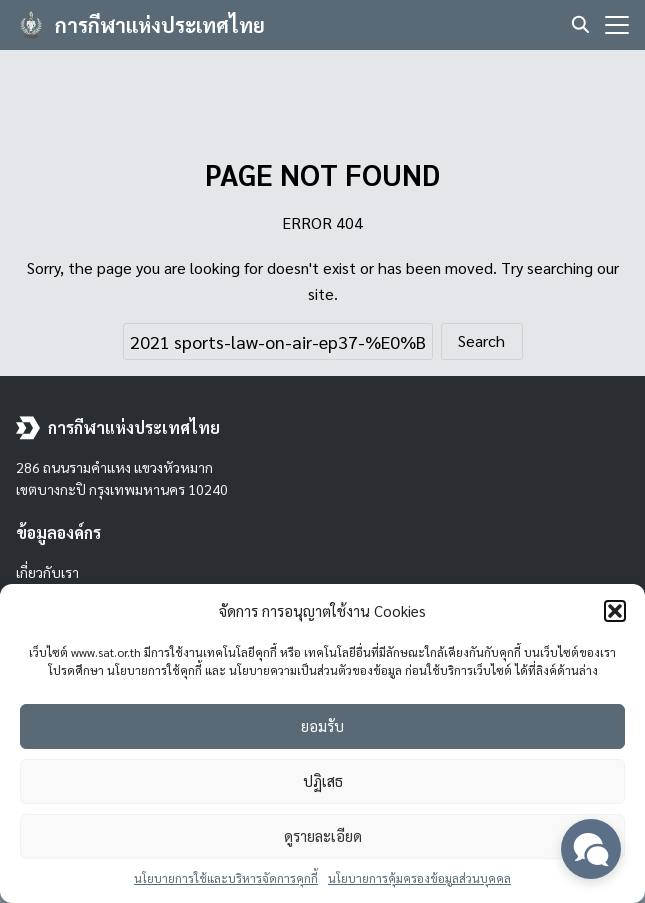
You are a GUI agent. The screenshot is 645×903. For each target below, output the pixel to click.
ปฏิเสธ (323, 780)
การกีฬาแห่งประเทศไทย (160, 25)
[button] (615, 611)
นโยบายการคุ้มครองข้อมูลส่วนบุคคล (419, 878)
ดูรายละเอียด (323, 835)
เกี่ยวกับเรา (47, 572)
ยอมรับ (322, 725)
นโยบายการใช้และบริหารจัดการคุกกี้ (226, 878)
